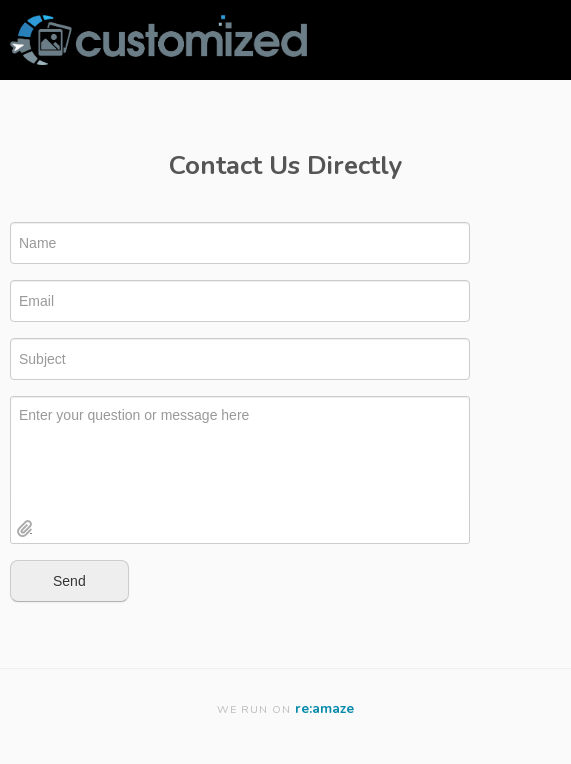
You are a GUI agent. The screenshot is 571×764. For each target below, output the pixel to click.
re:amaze (324, 708)
